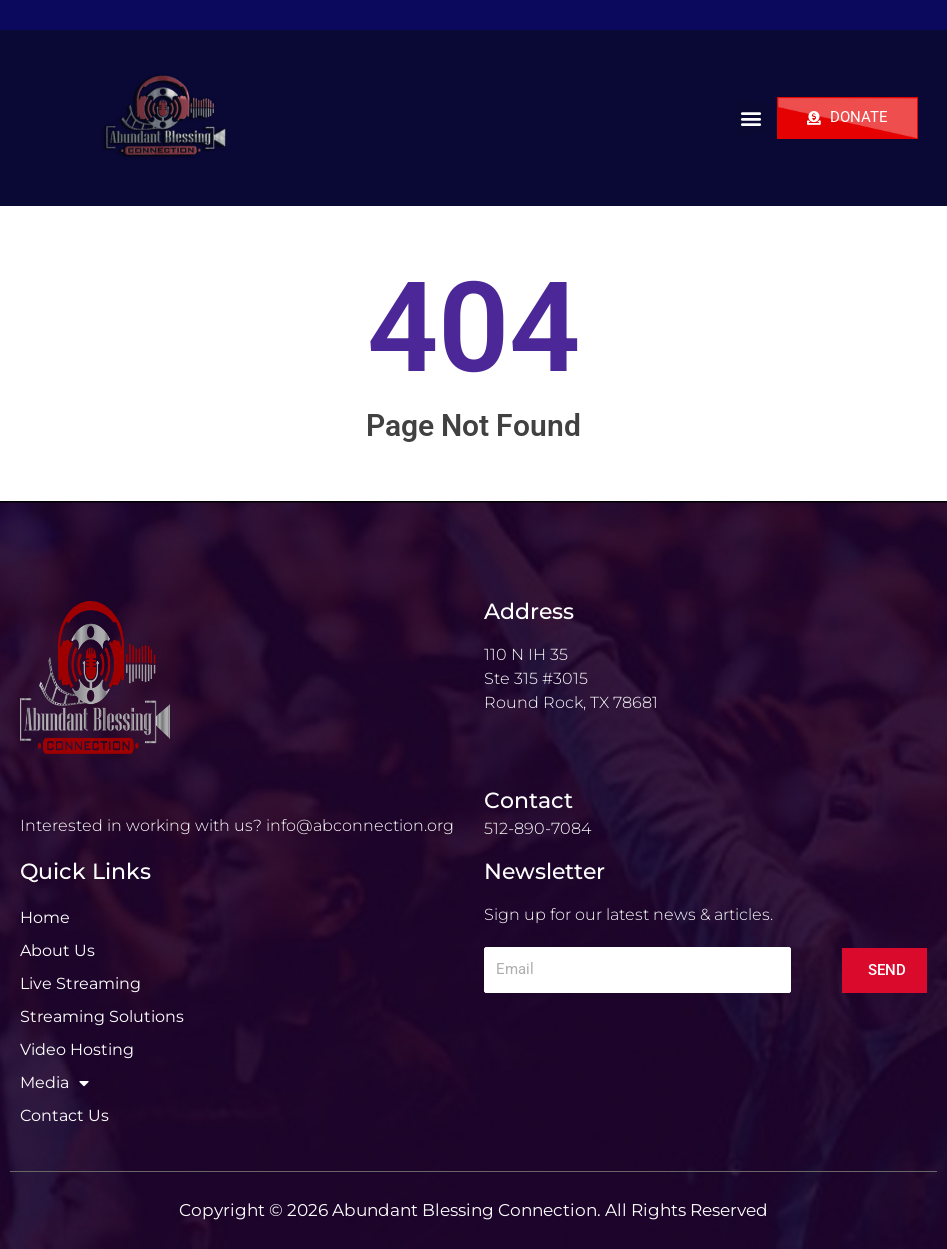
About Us (57, 950)
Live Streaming (80, 983)
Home (45, 917)
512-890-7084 (537, 828)
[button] (750, 118)
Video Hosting (77, 1049)
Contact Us (64, 1115)
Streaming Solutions (102, 1016)
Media (54, 1083)
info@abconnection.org (360, 825)
